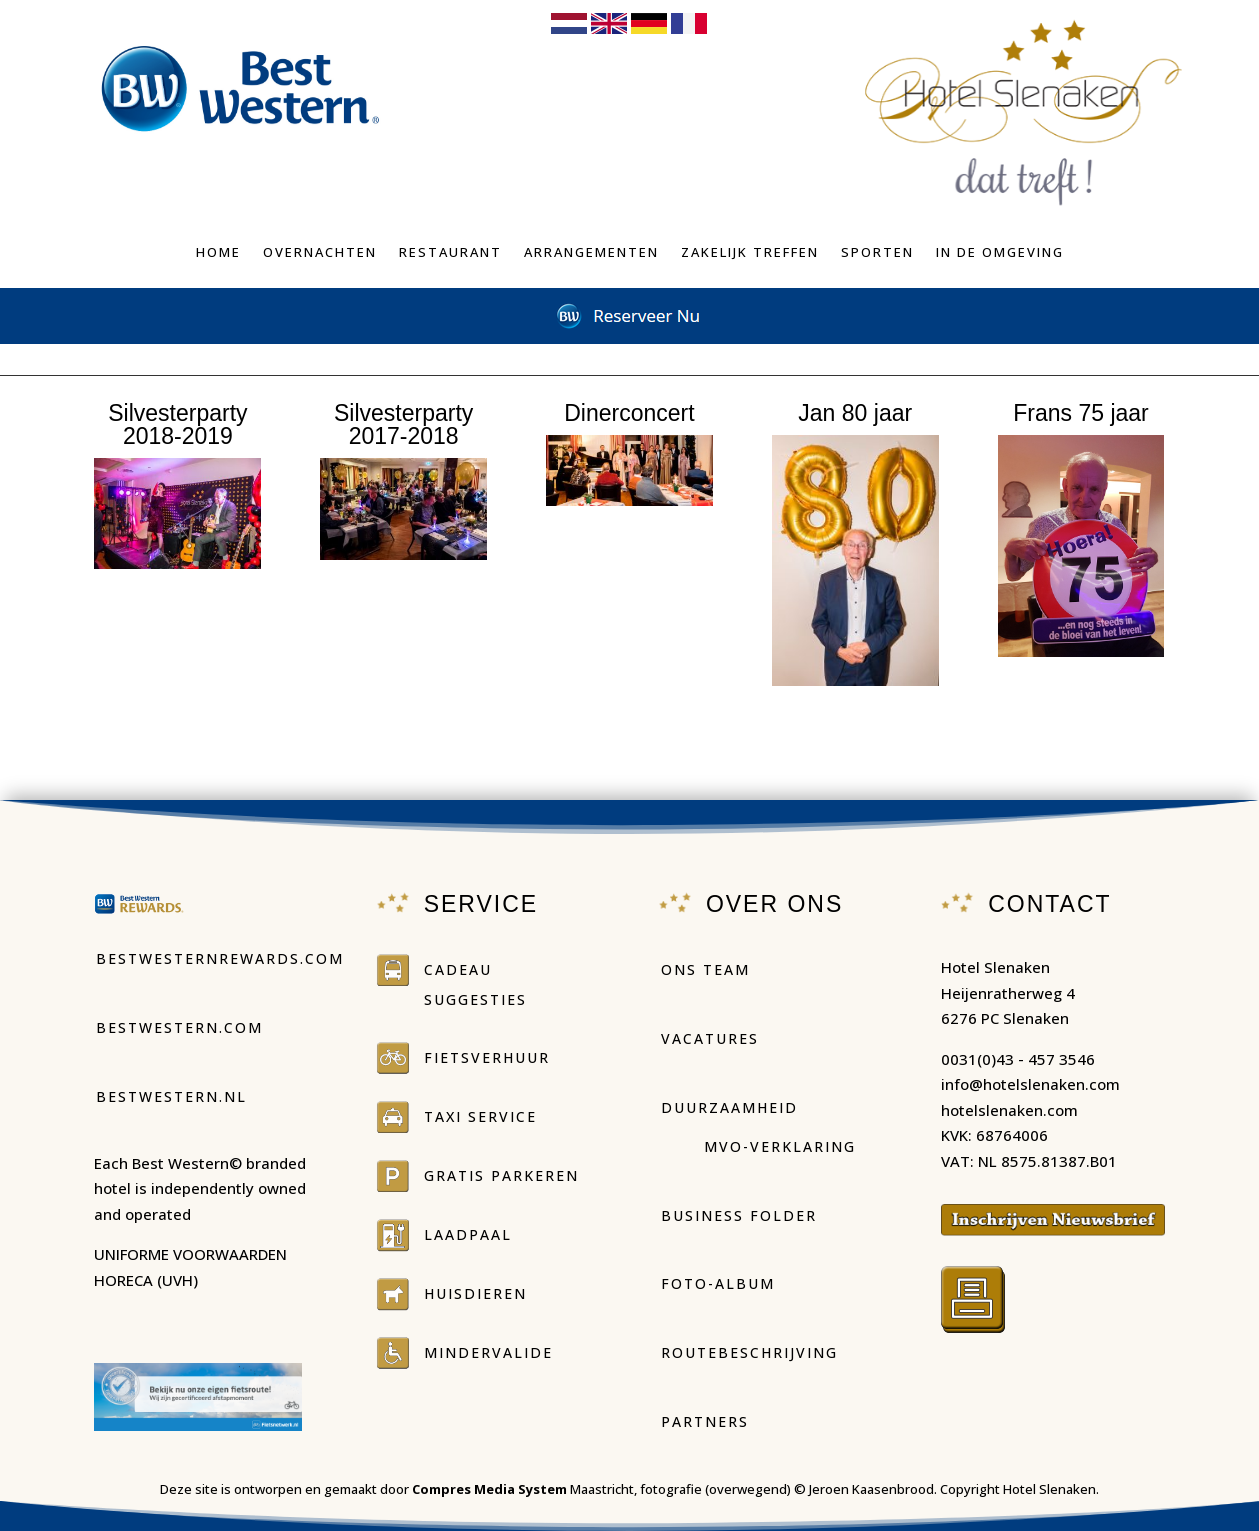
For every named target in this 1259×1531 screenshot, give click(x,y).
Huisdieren (475, 1293)
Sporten (877, 253)
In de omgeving (1000, 253)
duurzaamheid (729, 1107)
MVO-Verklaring (780, 1146)
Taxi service (480, 1116)
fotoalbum (178, 623)
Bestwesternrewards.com (220, 958)
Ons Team (705, 969)
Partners (705, 1421)
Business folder (739, 1215)
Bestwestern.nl (171, 1096)
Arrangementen (591, 253)
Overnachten (320, 253)
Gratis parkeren (501, 1175)
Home (218, 253)
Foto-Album (718, 1283)
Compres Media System (489, 1489)
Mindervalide (488, 1352)
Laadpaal (468, 1234)
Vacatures (710, 1038)
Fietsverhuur (487, 1057)
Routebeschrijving (749, 1352)
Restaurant (450, 253)
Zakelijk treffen (750, 253)
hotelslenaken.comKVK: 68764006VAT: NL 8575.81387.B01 (1029, 1135)
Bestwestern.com (179, 1027)
